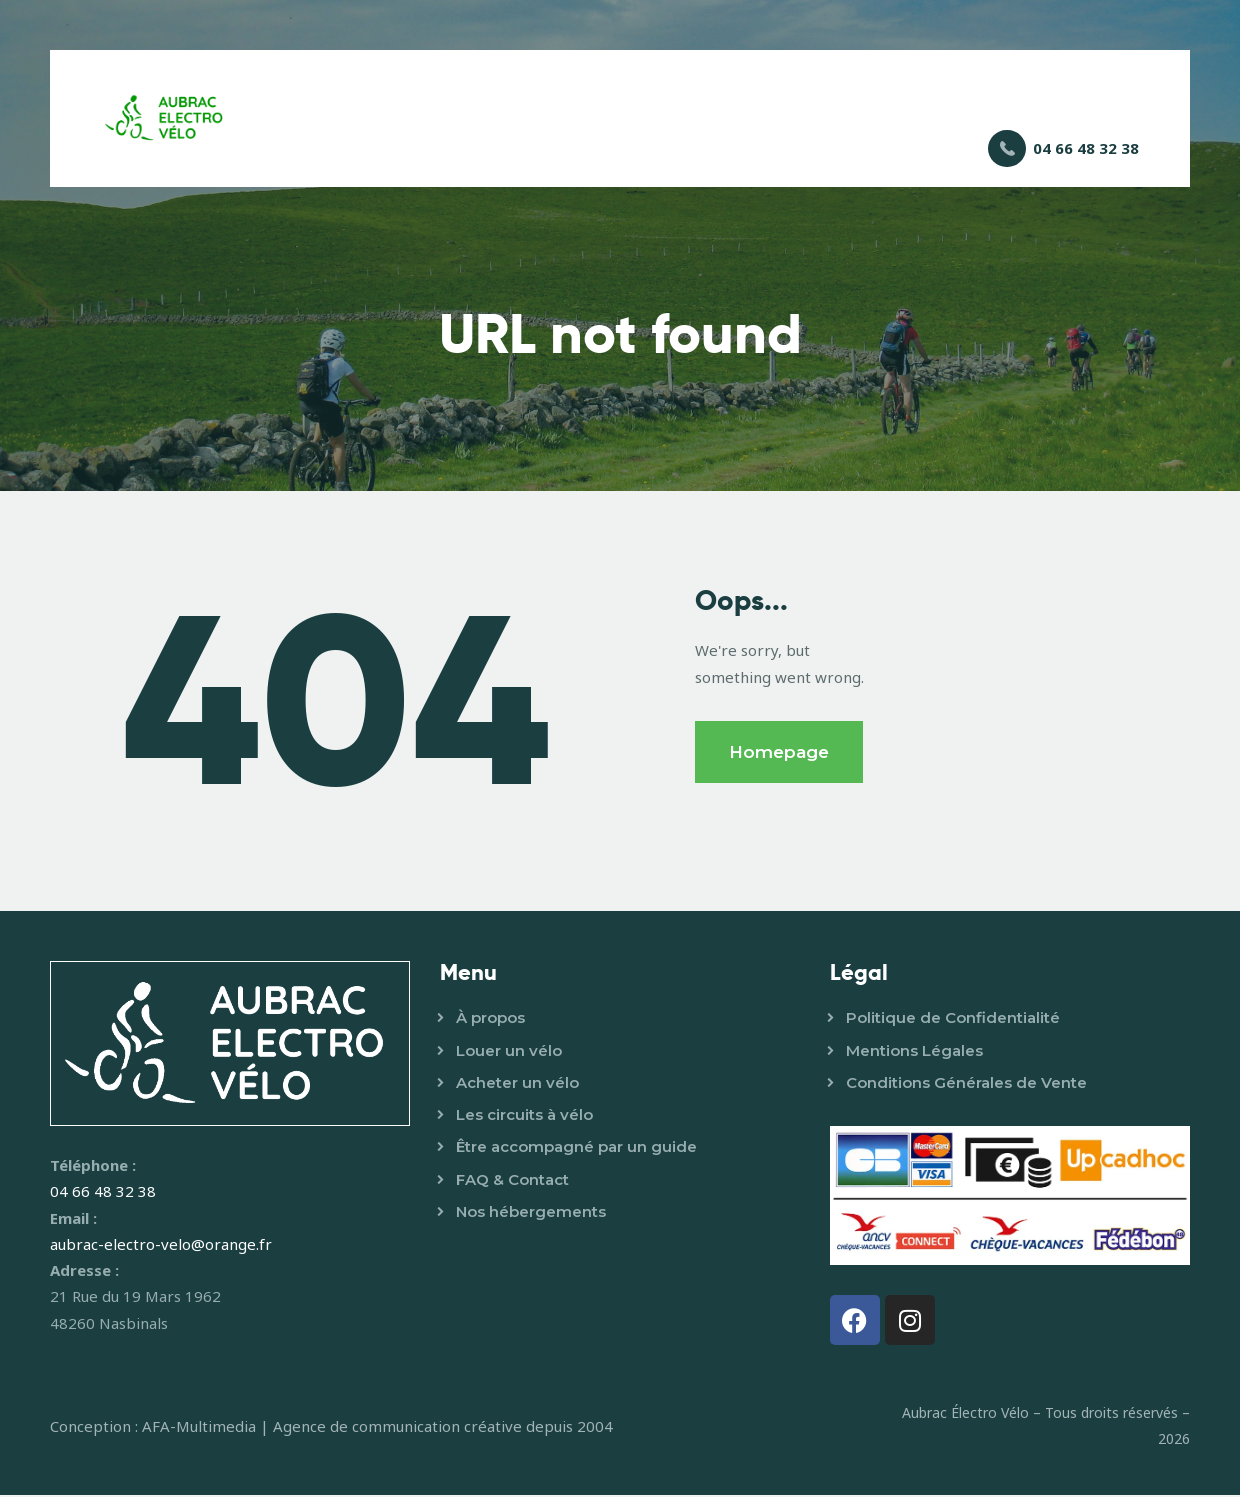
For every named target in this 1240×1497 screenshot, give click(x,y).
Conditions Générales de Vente (966, 1084)
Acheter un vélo (517, 1084)
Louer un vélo (509, 1052)
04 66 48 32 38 (103, 1194)
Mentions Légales (914, 1052)
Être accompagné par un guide (576, 1149)
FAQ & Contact (512, 1181)
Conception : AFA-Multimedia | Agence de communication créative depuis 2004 (331, 1428)
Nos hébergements (531, 1213)
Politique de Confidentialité (953, 1020)
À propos (490, 1020)
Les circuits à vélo (524, 1116)
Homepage (779, 754)
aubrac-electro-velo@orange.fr (161, 1246)
